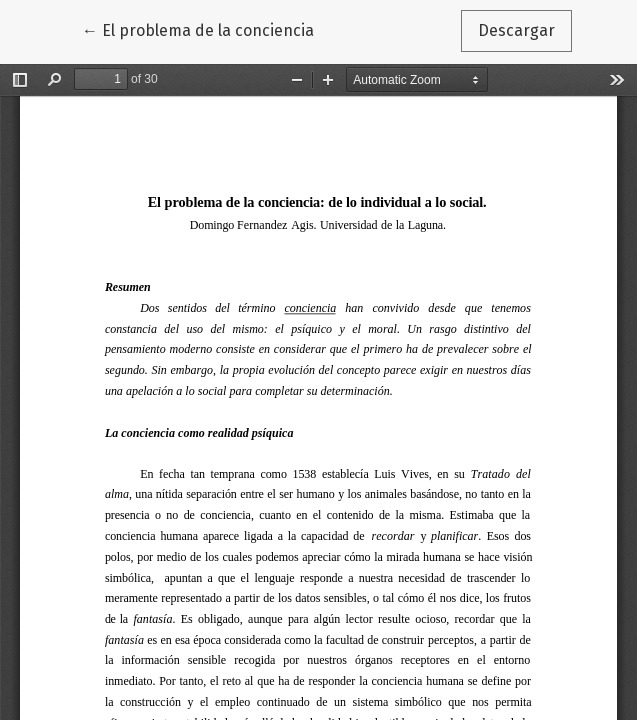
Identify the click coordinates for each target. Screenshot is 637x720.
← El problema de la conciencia (206, 29)
